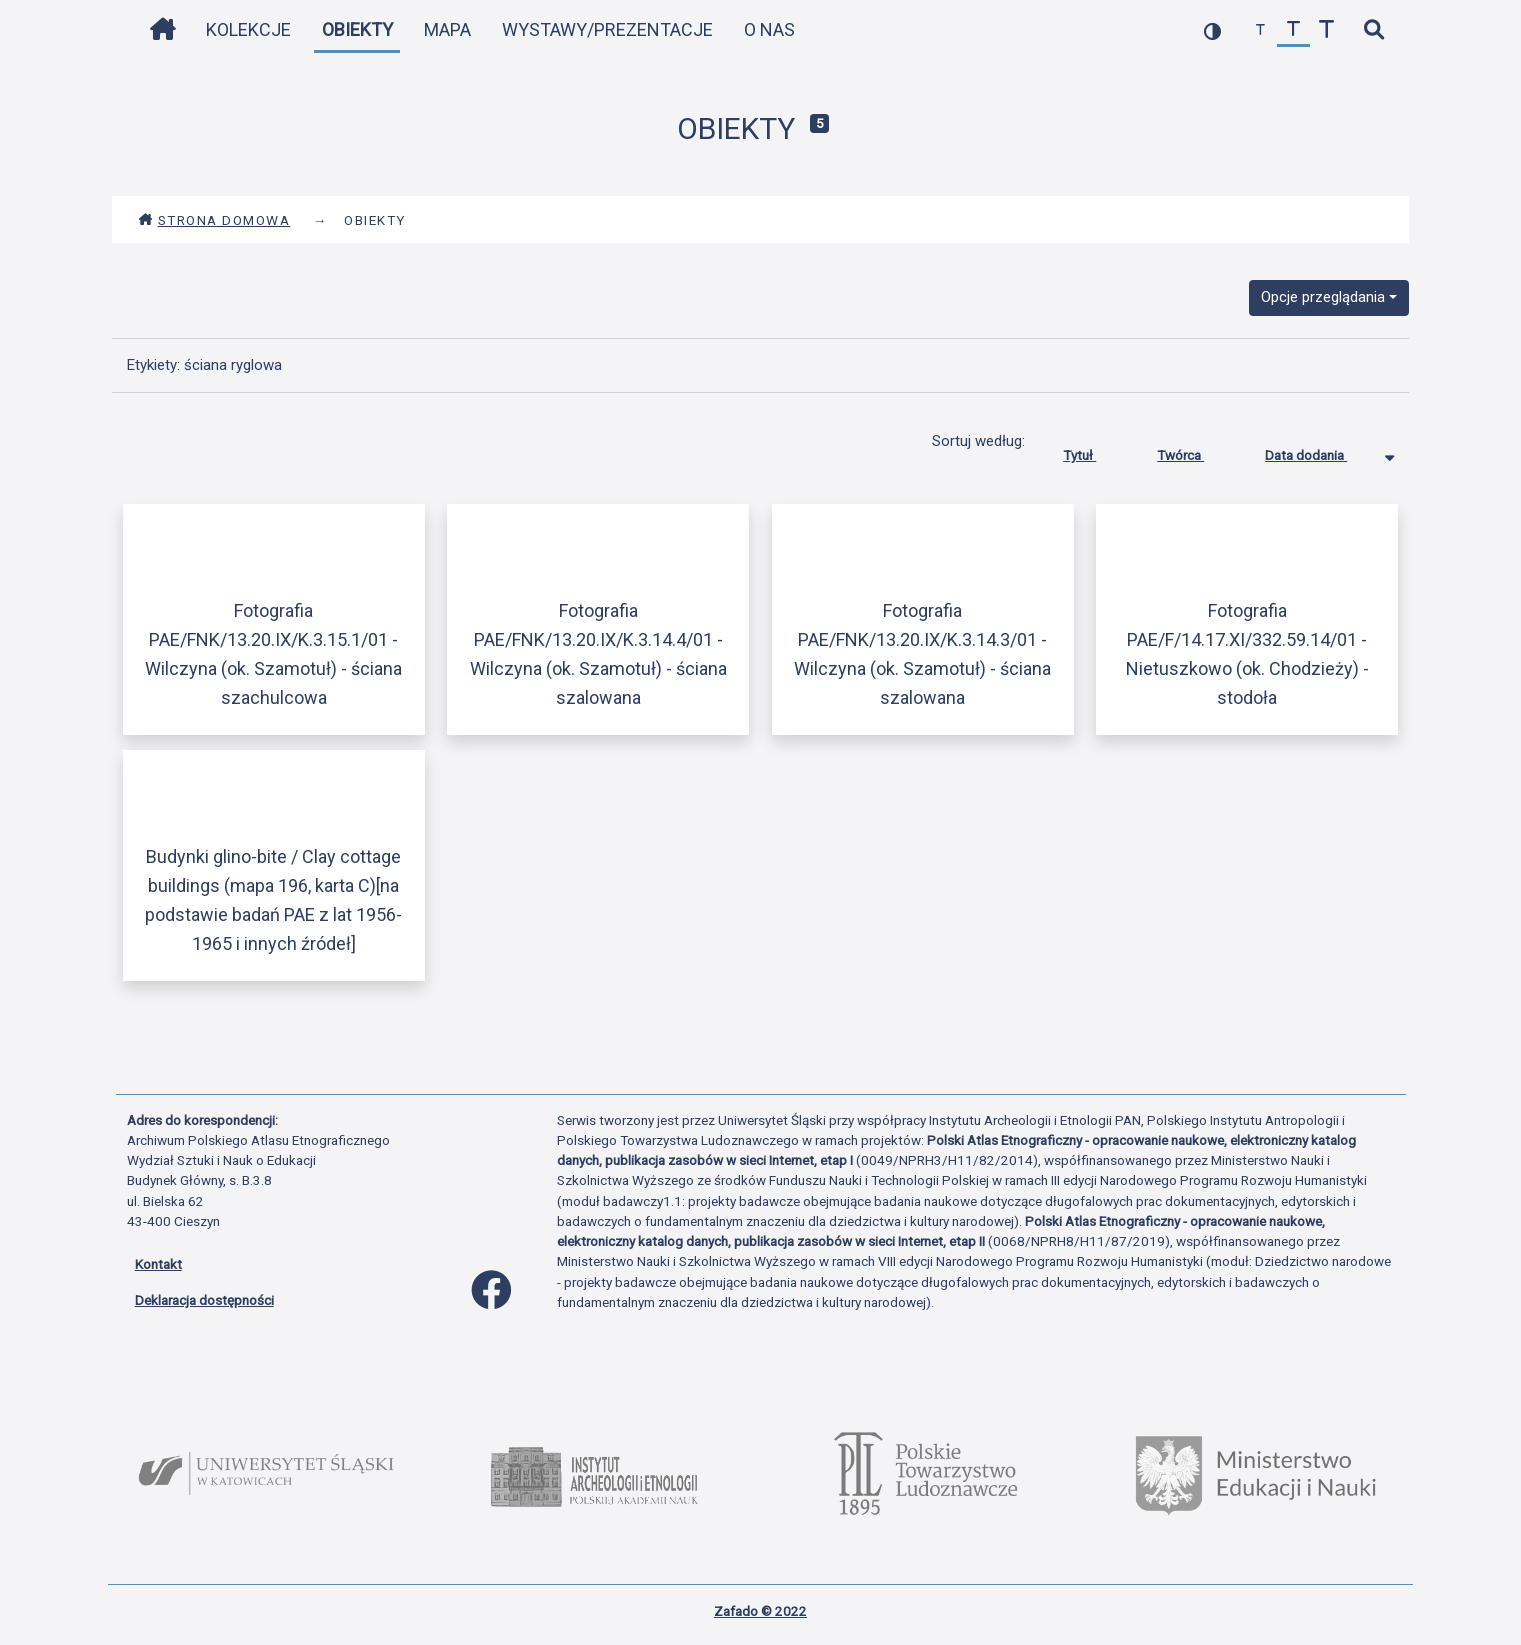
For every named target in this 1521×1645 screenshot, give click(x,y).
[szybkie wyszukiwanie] (1374, 30)
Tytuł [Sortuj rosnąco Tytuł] (1094, 451)
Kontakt (158, 1264)
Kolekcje (248, 29)
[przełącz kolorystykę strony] (1212, 30)
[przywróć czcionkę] (1293, 30)
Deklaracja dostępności (204, 1300)
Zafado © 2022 (760, 1611)
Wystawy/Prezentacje (607, 29)
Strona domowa (214, 220)
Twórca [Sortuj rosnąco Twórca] (1195, 451)
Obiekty (357, 29)
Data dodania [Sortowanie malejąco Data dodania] (1321, 451)
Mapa (447, 29)
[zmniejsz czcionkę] (1260, 30)
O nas (769, 29)
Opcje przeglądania (1323, 297)
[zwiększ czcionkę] (1326, 30)
